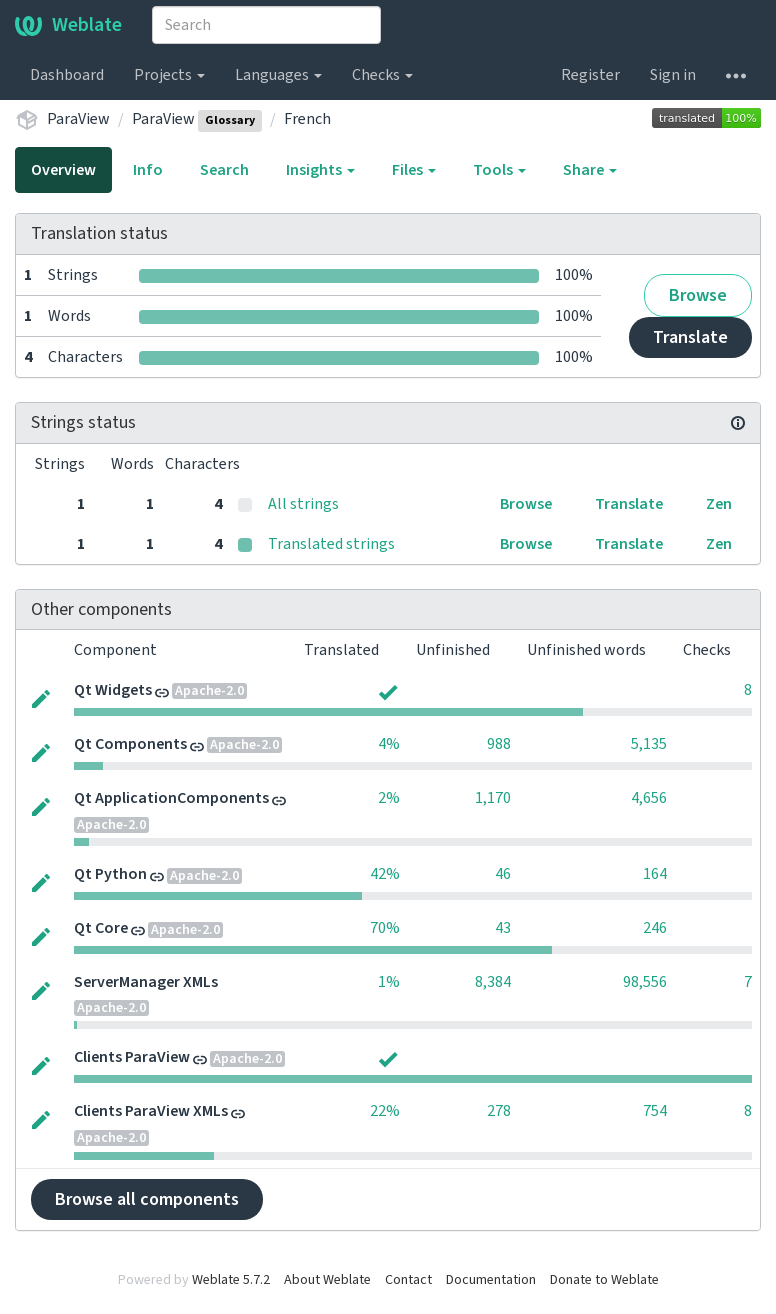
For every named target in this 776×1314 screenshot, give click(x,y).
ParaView (78, 119)
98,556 (645, 982)
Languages (278, 75)
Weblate (68, 25)
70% (385, 928)
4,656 (649, 798)
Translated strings (331, 544)
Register (590, 75)
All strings (303, 504)
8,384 (493, 982)
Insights (320, 170)
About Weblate (327, 1280)
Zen (719, 504)
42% (385, 874)
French (307, 119)
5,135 (649, 744)
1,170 (493, 798)
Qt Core (101, 928)
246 (655, 928)
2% (389, 798)
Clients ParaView (132, 1057)
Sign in (673, 75)
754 (655, 1111)
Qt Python (110, 874)
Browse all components (147, 1199)
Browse (698, 295)
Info (148, 170)
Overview (63, 170)
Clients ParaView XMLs (151, 1111)
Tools (499, 170)
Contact (408, 1280)
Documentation (491, 1280)
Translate (690, 337)
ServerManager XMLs (146, 982)
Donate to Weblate (604, 1280)
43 (503, 928)
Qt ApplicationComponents (171, 798)
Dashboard (67, 75)
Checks (382, 75)
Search (224, 170)
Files (414, 170)
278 (499, 1111)
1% (389, 982)
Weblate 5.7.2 (231, 1280)
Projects (169, 75)
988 (499, 744)
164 (655, 874)
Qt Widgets (113, 690)
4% (389, 744)
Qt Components (130, 744)
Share (590, 170)
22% (385, 1111)
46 (503, 874)
